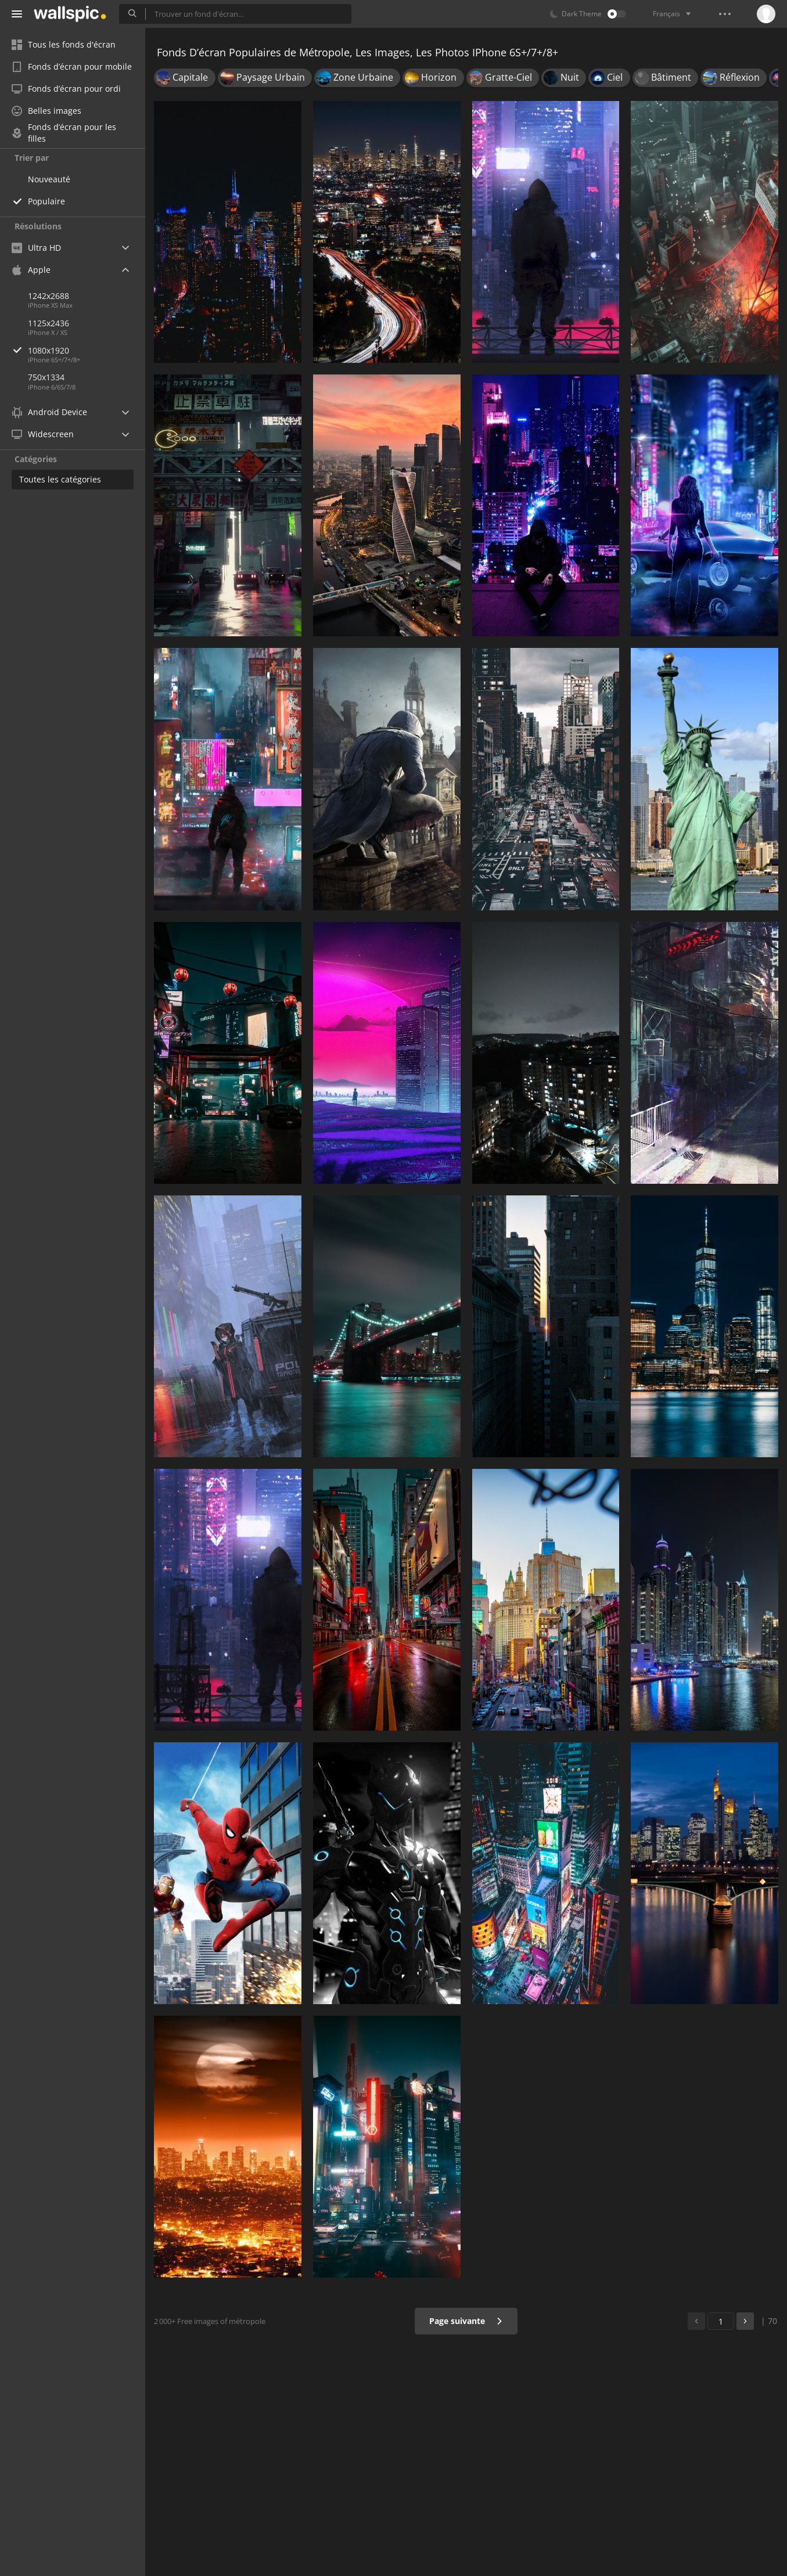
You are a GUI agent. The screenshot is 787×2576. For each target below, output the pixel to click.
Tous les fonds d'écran (64, 44)
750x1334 (46, 377)
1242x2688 (48, 295)
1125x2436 (48, 323)
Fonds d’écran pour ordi (66, 88)
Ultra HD (36, 247)
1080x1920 (86, 350)
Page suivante (466, 2320)
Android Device (49, 412)
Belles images (46, 110)
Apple (31, 269)
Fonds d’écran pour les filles (64, 133)
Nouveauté (49, 179)
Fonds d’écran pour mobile (72, 66)
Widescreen (43, 433)
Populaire (46, 201)
